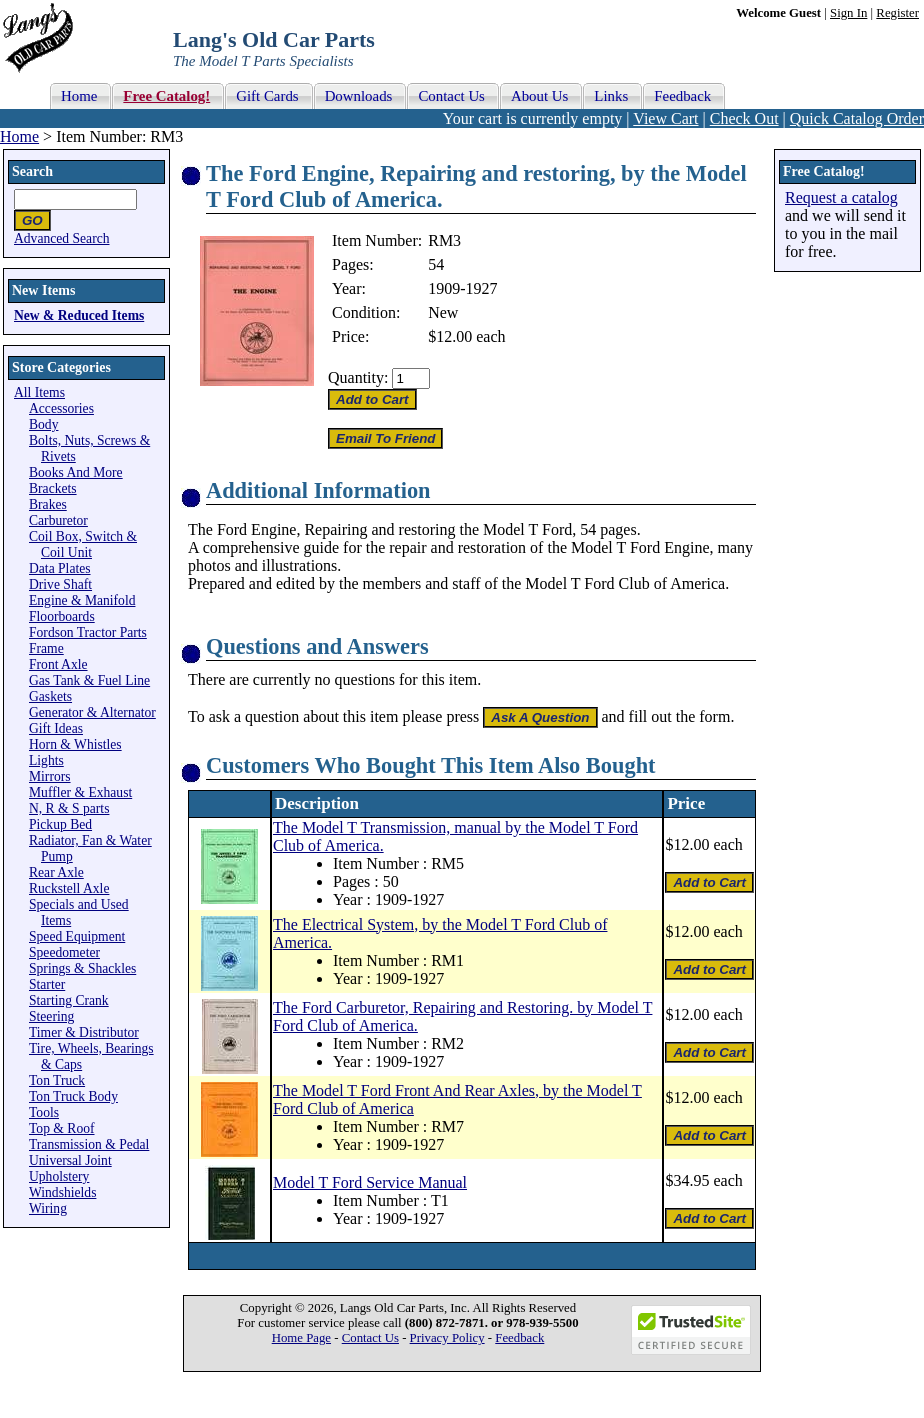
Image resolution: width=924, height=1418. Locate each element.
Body (43, 424)
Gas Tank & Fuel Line (89, 680)
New (443, 312)
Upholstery (59, 1176)
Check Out (744, 118)
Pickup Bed (60, 824)
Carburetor (58, 520)
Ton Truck (57, 1080)
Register (897, 13)
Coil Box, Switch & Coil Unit (83, 544)
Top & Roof (62, 1128)
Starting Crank (69, 1000)
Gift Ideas (56, 728)
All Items (39, 392)
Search (32, 171)
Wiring (48, 1208)
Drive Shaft (60, 584)
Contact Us (370, 1338)
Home (19, 136)
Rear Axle (56, 872)
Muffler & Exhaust (80, 792)
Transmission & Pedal (89, 1144)
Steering (51, 1016)
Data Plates (60, 568)
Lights (46, 760)
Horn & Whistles (75, 744)
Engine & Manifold (82, 600)
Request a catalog (841, 197)
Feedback (519, 1338)
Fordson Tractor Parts (88, 632)
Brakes (48, 504)
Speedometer (64, 952)
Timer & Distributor (84, 1032)
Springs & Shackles (82, 968)
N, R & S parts (69, 808)
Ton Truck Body (73, 1096)
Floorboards (62, 616)
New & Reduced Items (79, 315)
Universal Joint (70, 1160)
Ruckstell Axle (69, 888)
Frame (46, 648)
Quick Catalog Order (857, 118)
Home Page (301, 1338)
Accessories (61, 408)
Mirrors (50, 776)
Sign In (848, 13)
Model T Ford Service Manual (370, 1182)
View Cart (665, 118)
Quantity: (358, 377)
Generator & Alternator (92, 712)
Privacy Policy (447, 1338)
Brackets (53, 488)
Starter (47, 984)
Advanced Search (62, 238)
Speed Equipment (77, 936)
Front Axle (58, 664)
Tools (44, 1112)
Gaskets (50, 696)
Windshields (62, 1192)
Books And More (76, 472)
